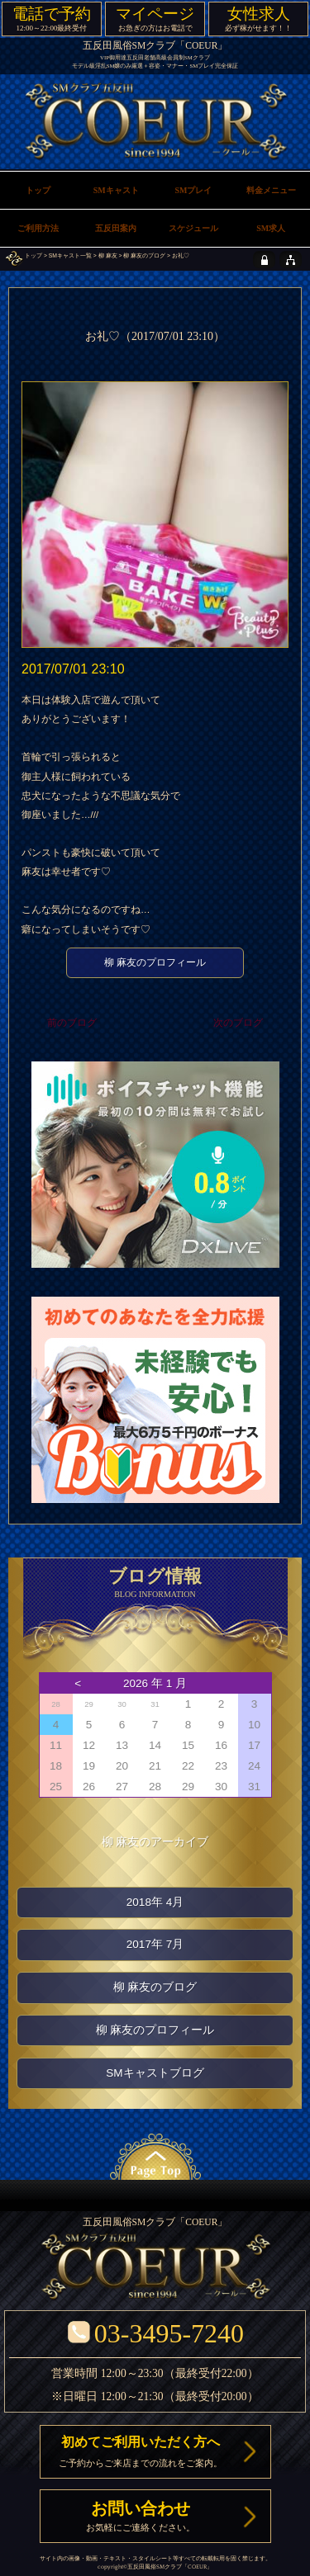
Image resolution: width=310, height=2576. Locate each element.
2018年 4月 (155, 1902)
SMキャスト (116, 190)
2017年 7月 (155, 1944)
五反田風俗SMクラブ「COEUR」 (155, 45)
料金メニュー (271, 190)
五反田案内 (115, 228)
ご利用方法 (38, 228)
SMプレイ (193, 190)
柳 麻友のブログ (144, 255)
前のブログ (72, 1023)
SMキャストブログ (154, 2073)
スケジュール (193, 228)
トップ (33, 255)
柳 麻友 (107, 255)
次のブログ (238, 1023)
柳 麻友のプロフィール (155, 962)
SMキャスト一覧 (70, 255)
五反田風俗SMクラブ (154, 2567)
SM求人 (270, 228)
